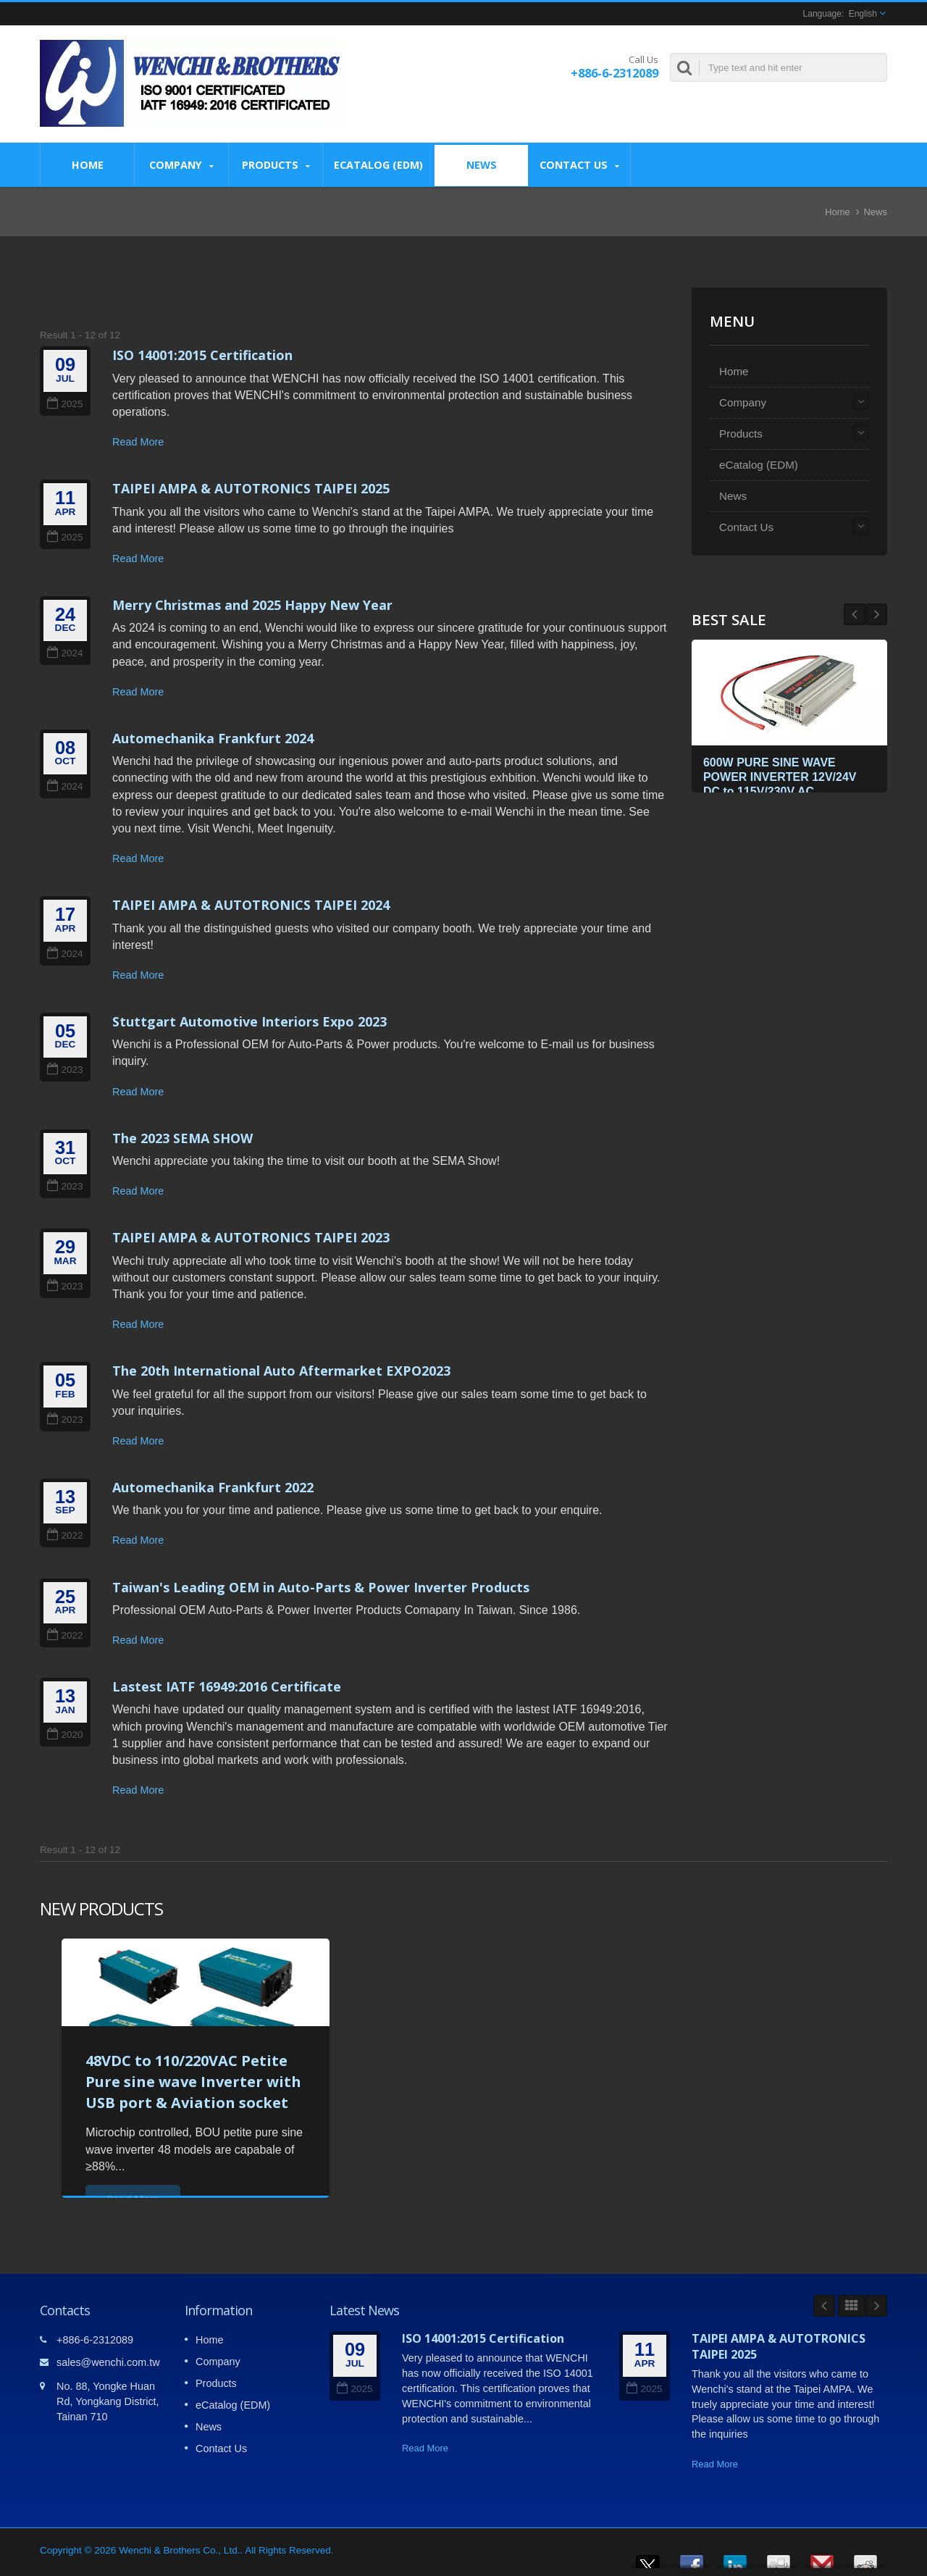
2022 (65, 1535)
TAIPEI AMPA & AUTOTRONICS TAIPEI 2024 (251, 904)
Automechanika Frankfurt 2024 (213, 738)
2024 (65, 653)
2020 (65, 1734)
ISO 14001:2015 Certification (202, 355)
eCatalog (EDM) (378, 164)
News (481, 164)
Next (854, 614)
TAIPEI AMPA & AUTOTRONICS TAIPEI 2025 (251, 488)
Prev (876, 614)
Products (275, 165)
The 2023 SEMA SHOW (182, 1138)
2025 (65, 403)
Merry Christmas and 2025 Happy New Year (252, 605)
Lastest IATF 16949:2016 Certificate (226, 1686)
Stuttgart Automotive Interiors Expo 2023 (249, 1021)
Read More (138, 442)
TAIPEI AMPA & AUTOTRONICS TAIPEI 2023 (251, 1237)
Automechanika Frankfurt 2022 (213, 1487)
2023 (65, 1069)
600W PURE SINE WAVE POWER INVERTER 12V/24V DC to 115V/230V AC (783, 775)
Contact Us (579, 165)
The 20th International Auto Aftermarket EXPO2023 (281, 1370)
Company (181, 165)
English (863, 14)
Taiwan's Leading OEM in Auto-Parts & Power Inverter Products (320, 1587)
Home (87, 164)
